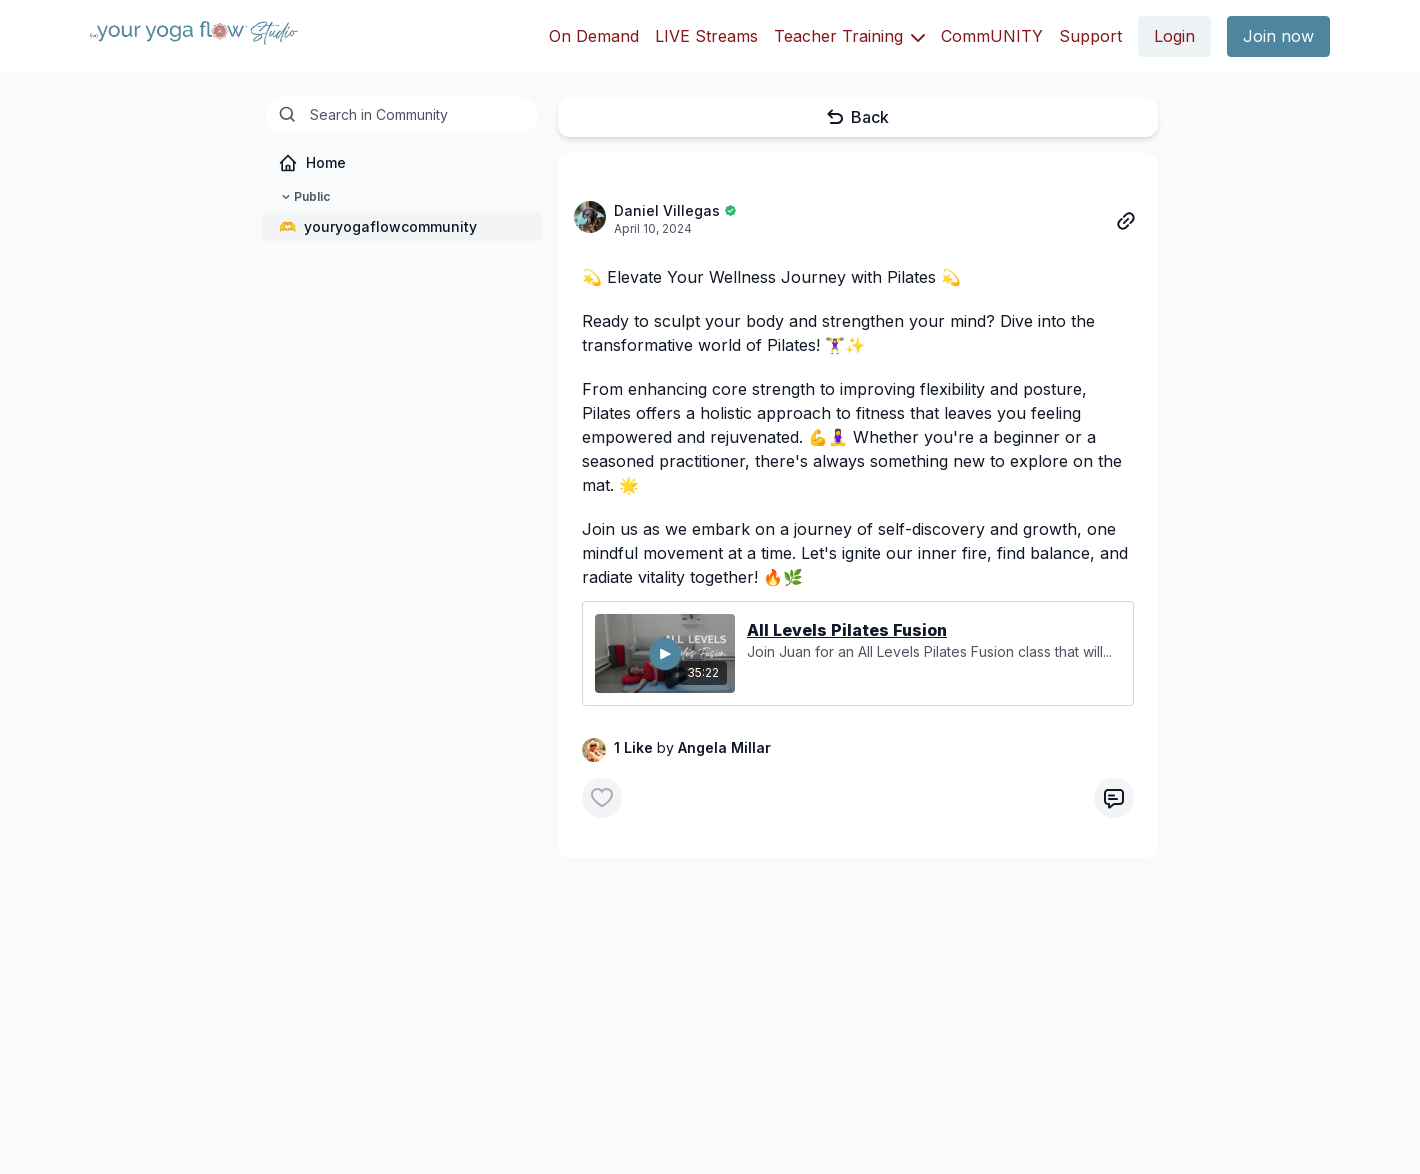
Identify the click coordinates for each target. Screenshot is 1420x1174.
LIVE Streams (706, 36)
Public (304, 197)
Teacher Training (849, 36)
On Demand (594, 36)
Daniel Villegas (667, 210)
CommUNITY (992, 36)
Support (1090, 36)
